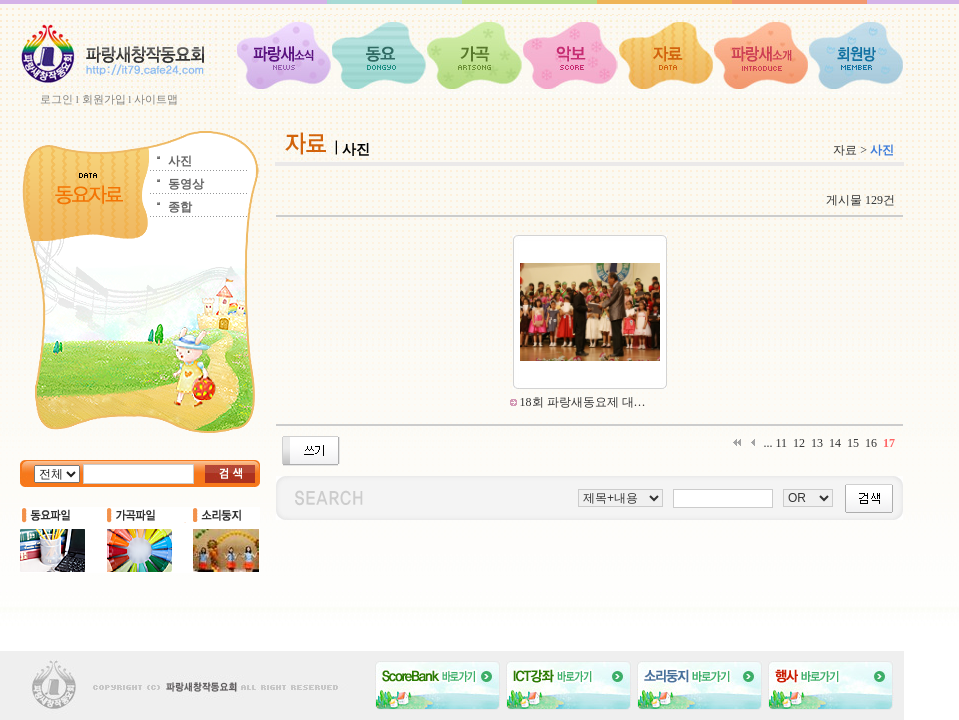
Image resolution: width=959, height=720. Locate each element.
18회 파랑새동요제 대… (581, 402)
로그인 (56, 99)
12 (799, 443)
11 (781, 443)
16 (871, 443)
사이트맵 (156, 99)
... (767, 443)
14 (835, 443)
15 (853, 443)
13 (817, 443)
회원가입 (104, 99)
